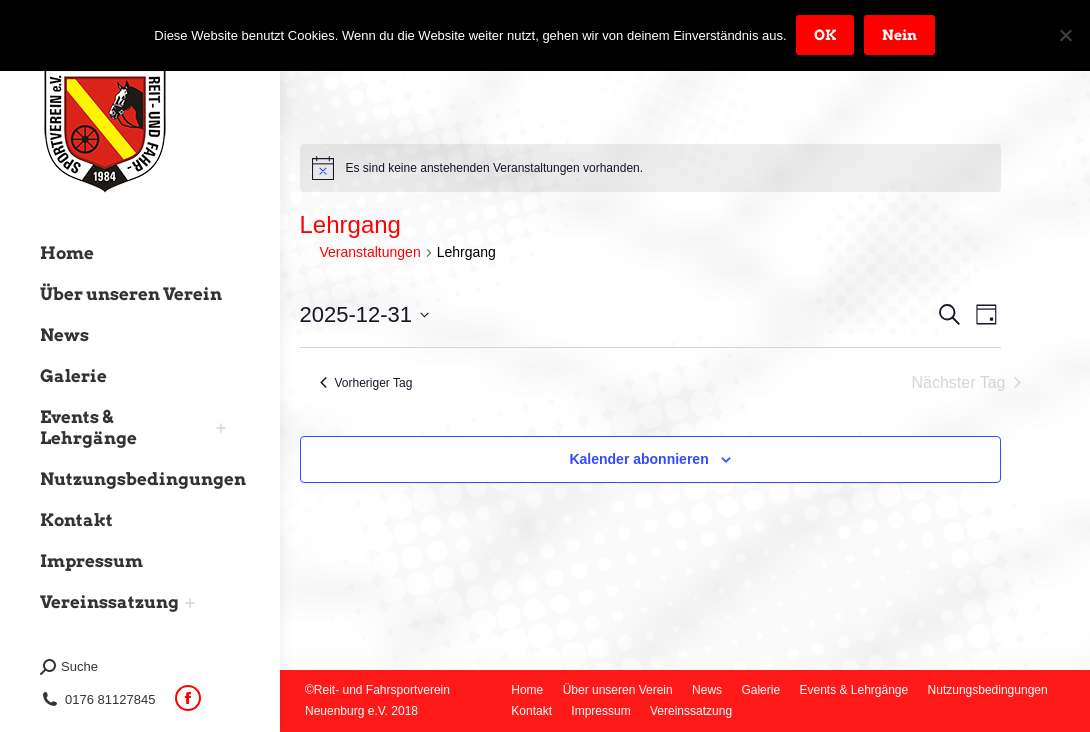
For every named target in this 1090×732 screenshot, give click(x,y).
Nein (900, 35)
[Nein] (1065, 35)
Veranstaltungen (370, 252)
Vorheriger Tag (366, 383)
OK (826, 35)
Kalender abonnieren (638, 459)
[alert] (650, 168)
